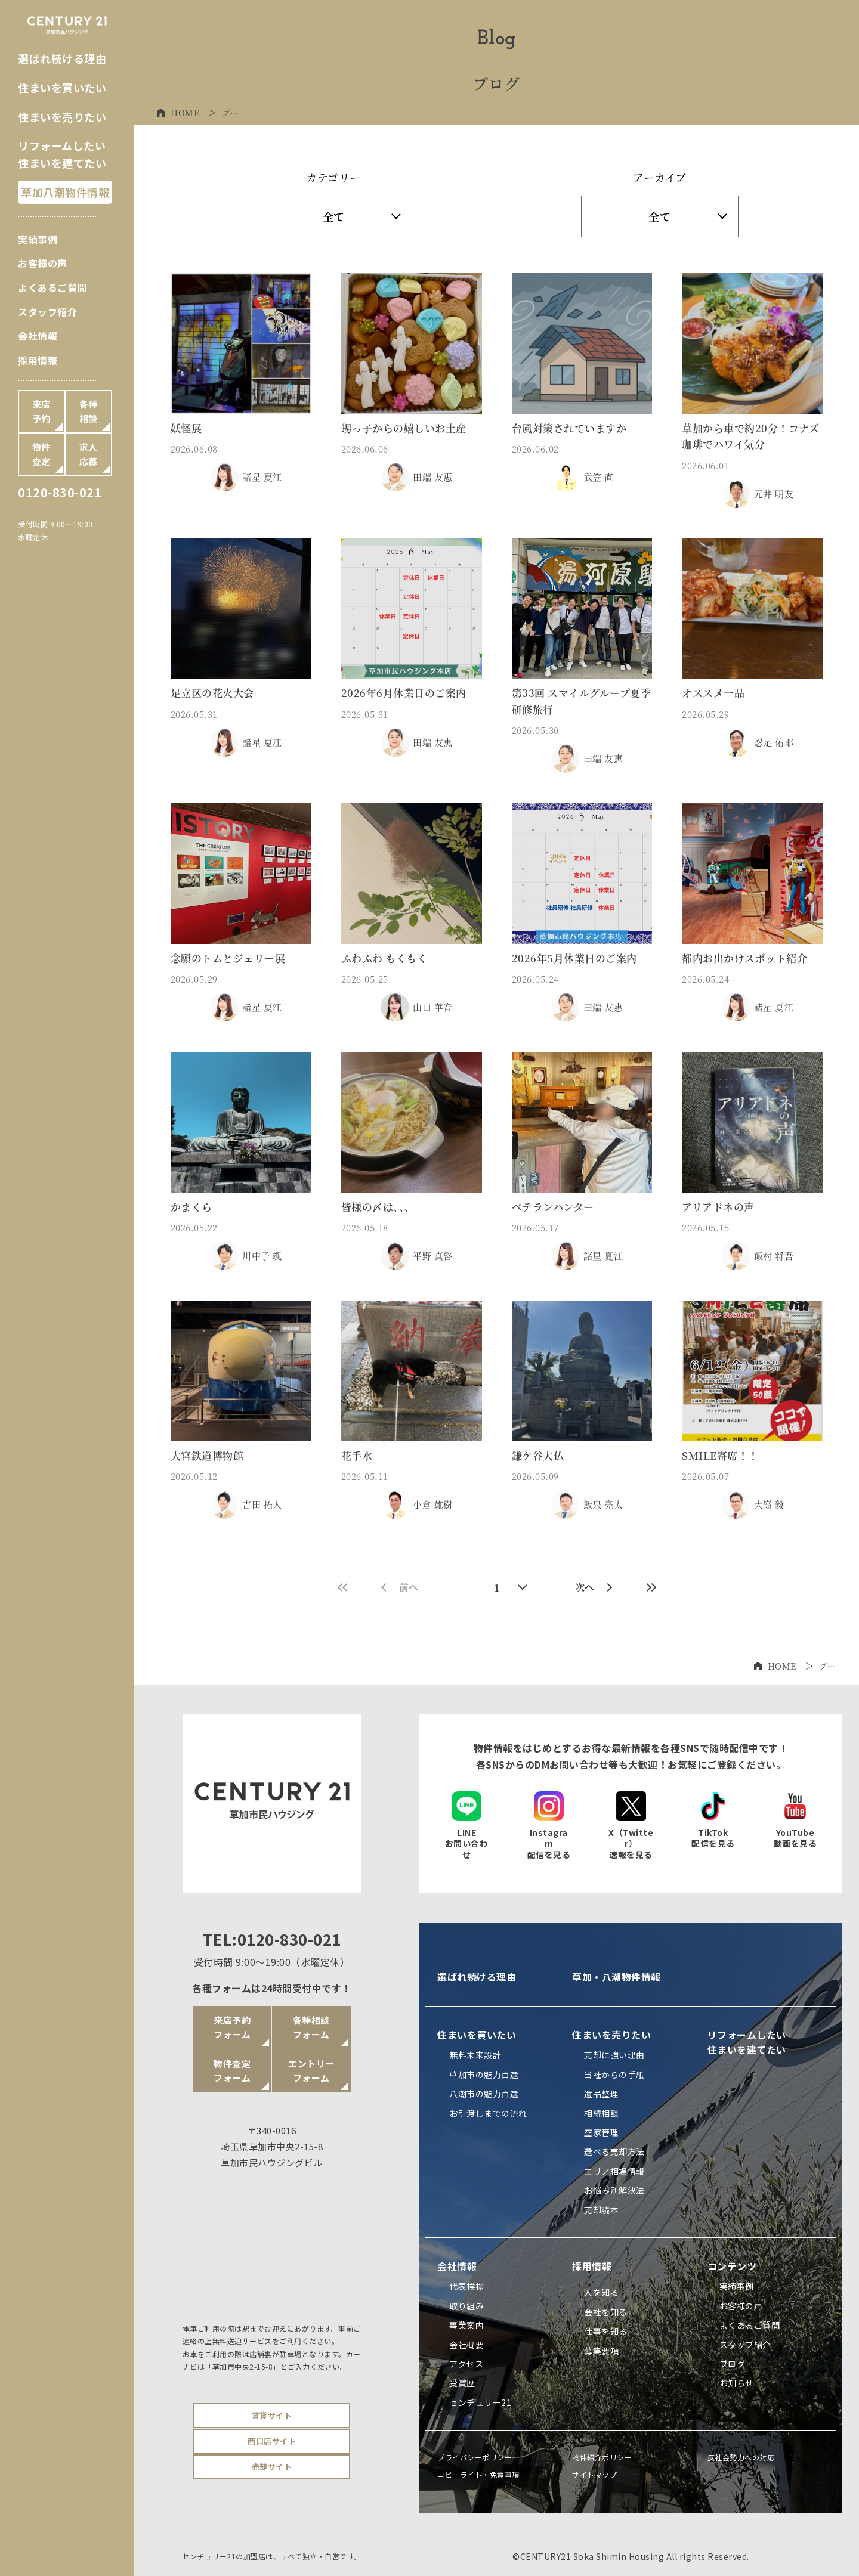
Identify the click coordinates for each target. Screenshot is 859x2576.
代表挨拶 (466, 2286)
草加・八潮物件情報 (616, 1977)
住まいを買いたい (62, 87)
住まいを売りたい (62, 117)
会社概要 (466, 2345)
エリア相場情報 (614, 2171)
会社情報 (37, 336)
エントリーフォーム (311, 2070)
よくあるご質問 (52, 287)
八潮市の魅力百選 (483, 2094)
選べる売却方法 (614, 2151)
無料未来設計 (475, 2055)
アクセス (466, 2364)
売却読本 (601, 2210)
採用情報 (37, 360)
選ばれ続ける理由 (62, 58)
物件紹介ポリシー (602, 2457)
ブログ (732, 2364)
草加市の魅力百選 (483, 2074)
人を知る (601, 2292)
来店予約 (41, 411)
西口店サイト (272, 2441)
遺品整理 (601, 2094)
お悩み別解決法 (614, 2190)
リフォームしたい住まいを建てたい (746, 2042)
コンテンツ (732, 2266)
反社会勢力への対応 (741, 2457)
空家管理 (601, 2132)
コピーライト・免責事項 (478, 2474)
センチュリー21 (480, 2402)
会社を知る (606, 2312)
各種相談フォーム (311, 2027)
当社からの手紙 (614, 2074)
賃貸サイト (272, 2415)
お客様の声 (42, 263)
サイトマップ (594, 2474)
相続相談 (601, 2113)
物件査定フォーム (232, 2070)
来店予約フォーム (232, 2027)
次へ (594, 1587)
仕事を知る (606, 2331)
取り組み (466, 2306)
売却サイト (272, 2466)
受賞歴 (462, 2383)
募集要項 (601, 2351)
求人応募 (88, 454)
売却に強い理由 (614, 2055)
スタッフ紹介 (47, 312)
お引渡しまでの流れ (488, 2113)
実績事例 (37, 239)
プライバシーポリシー (474, 2457)
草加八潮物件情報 (65, 192)
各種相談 (88, 411)
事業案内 (466, 2325)
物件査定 (41, 454)
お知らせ (736, 2383)
